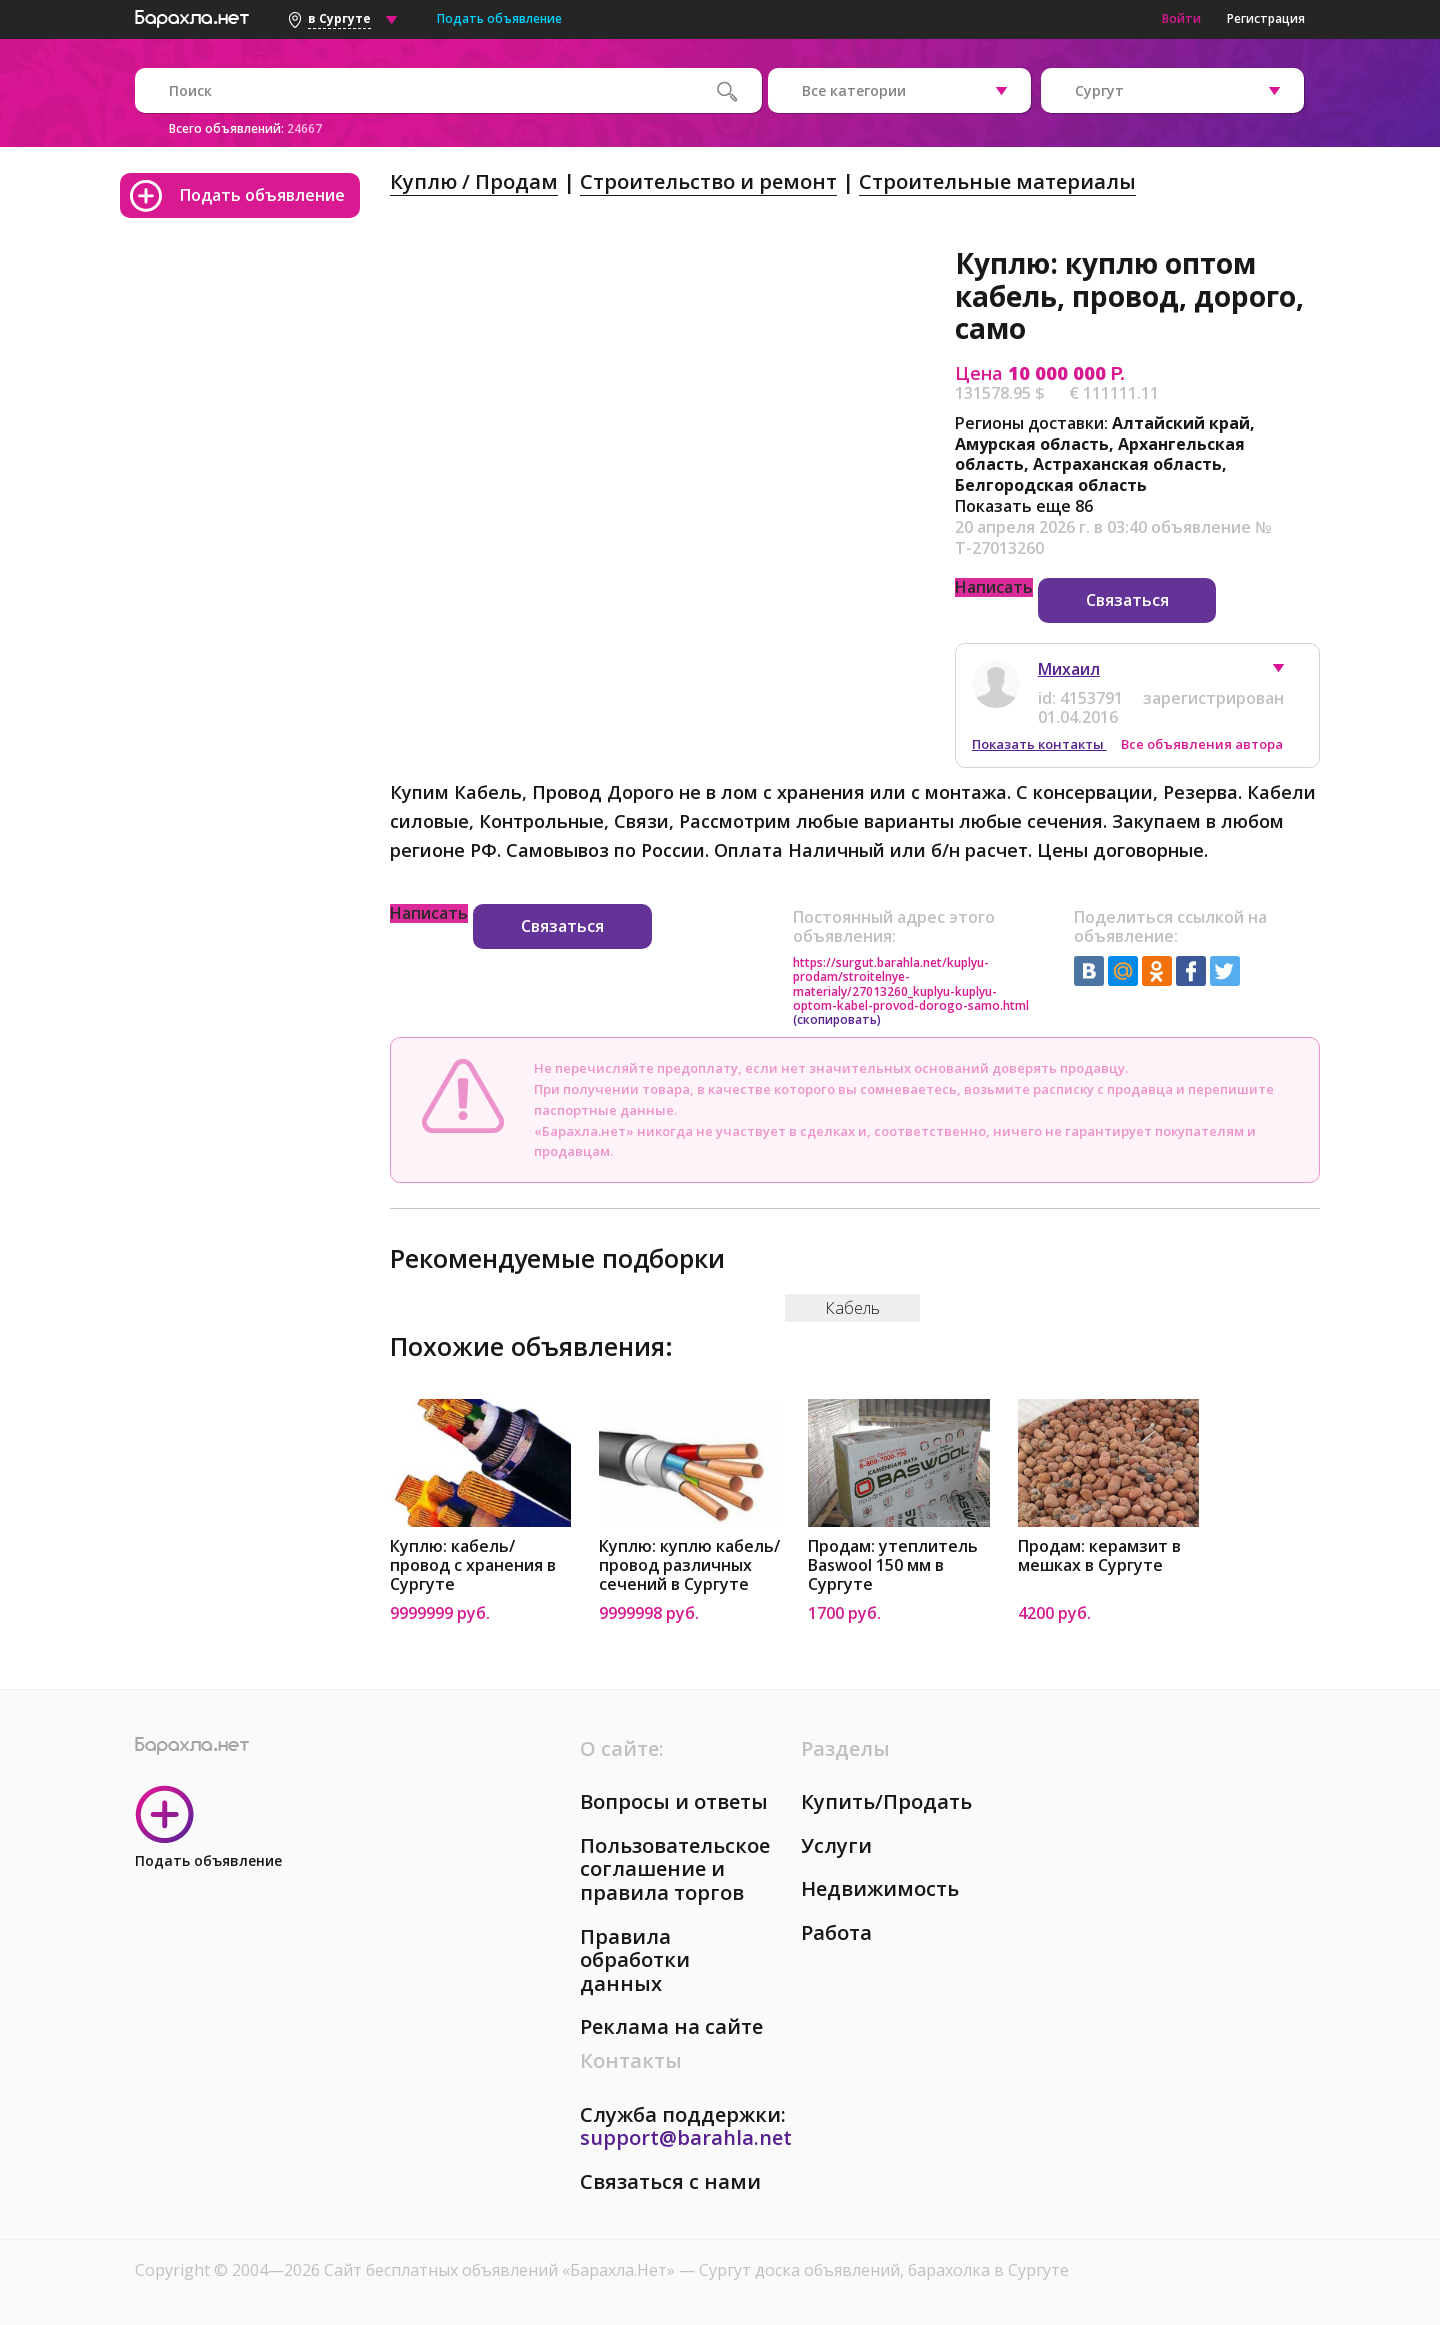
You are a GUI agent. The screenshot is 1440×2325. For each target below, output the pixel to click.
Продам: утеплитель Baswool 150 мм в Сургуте (893, 1565)
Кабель (852, 1308)
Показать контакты (1039, 744)
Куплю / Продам (474, 181)
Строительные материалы (997, 181)
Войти (1181, 18)
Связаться (1127, 600)
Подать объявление (499, 18)
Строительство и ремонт (708, 181)
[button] (1288, 673)
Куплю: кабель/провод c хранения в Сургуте (473, 1565)
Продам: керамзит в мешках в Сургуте (1099, 1556)
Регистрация (1266, 18)
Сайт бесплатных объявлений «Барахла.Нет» (501, 2270)
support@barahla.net (686, 2137)
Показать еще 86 (1024, 506)
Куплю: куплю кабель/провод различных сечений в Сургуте (689, 1565)
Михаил (1069, 669)
